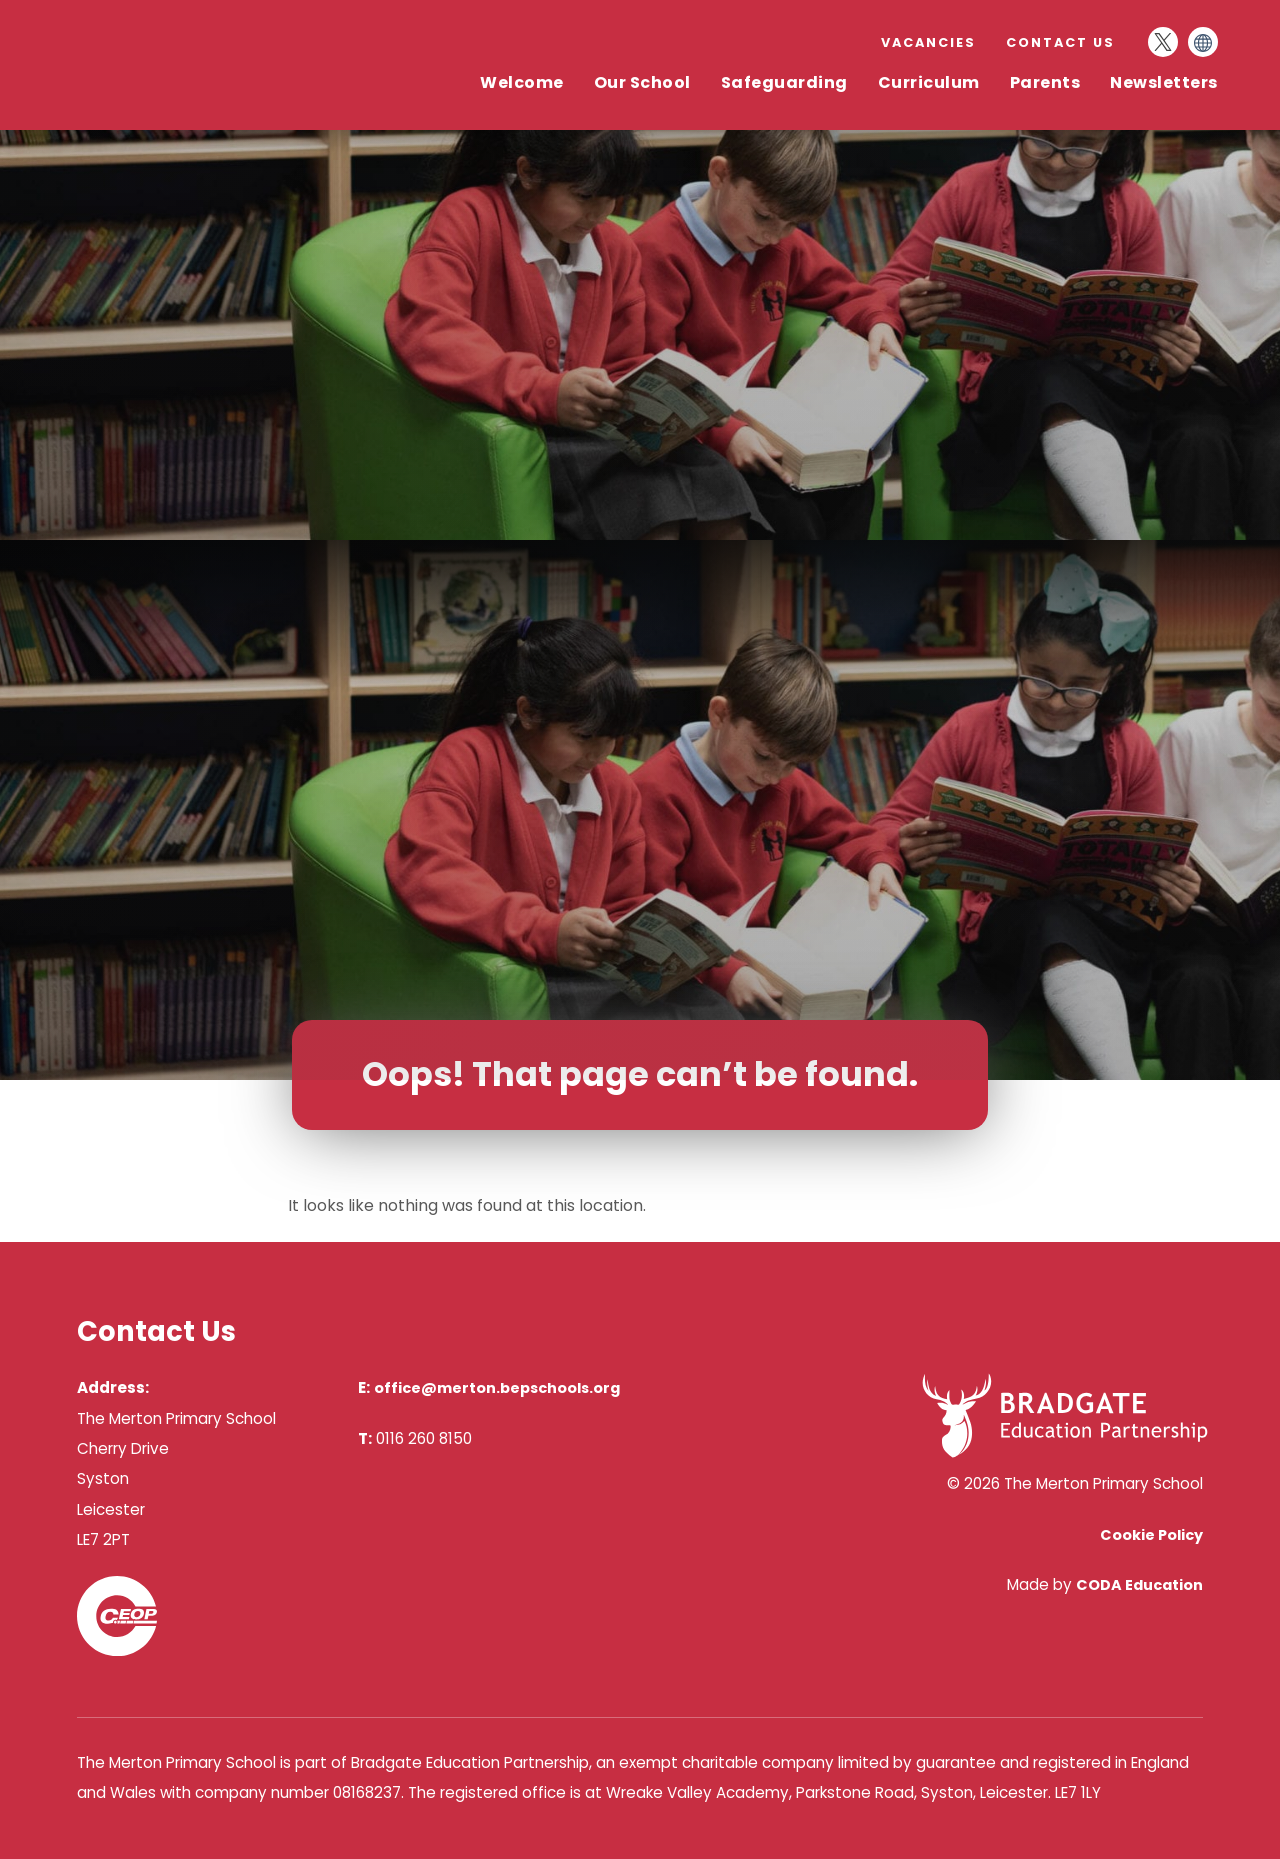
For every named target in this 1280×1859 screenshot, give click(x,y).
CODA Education (1139, 1585)
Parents (1045, 82)
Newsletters (1164, 82)
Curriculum (929, 82)
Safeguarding (784, 82)
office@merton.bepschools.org (497, 1388)
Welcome (522, 82)
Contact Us (1060, 42)
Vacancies (928, 42)
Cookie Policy (1151, 1535)
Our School (642, 82)
